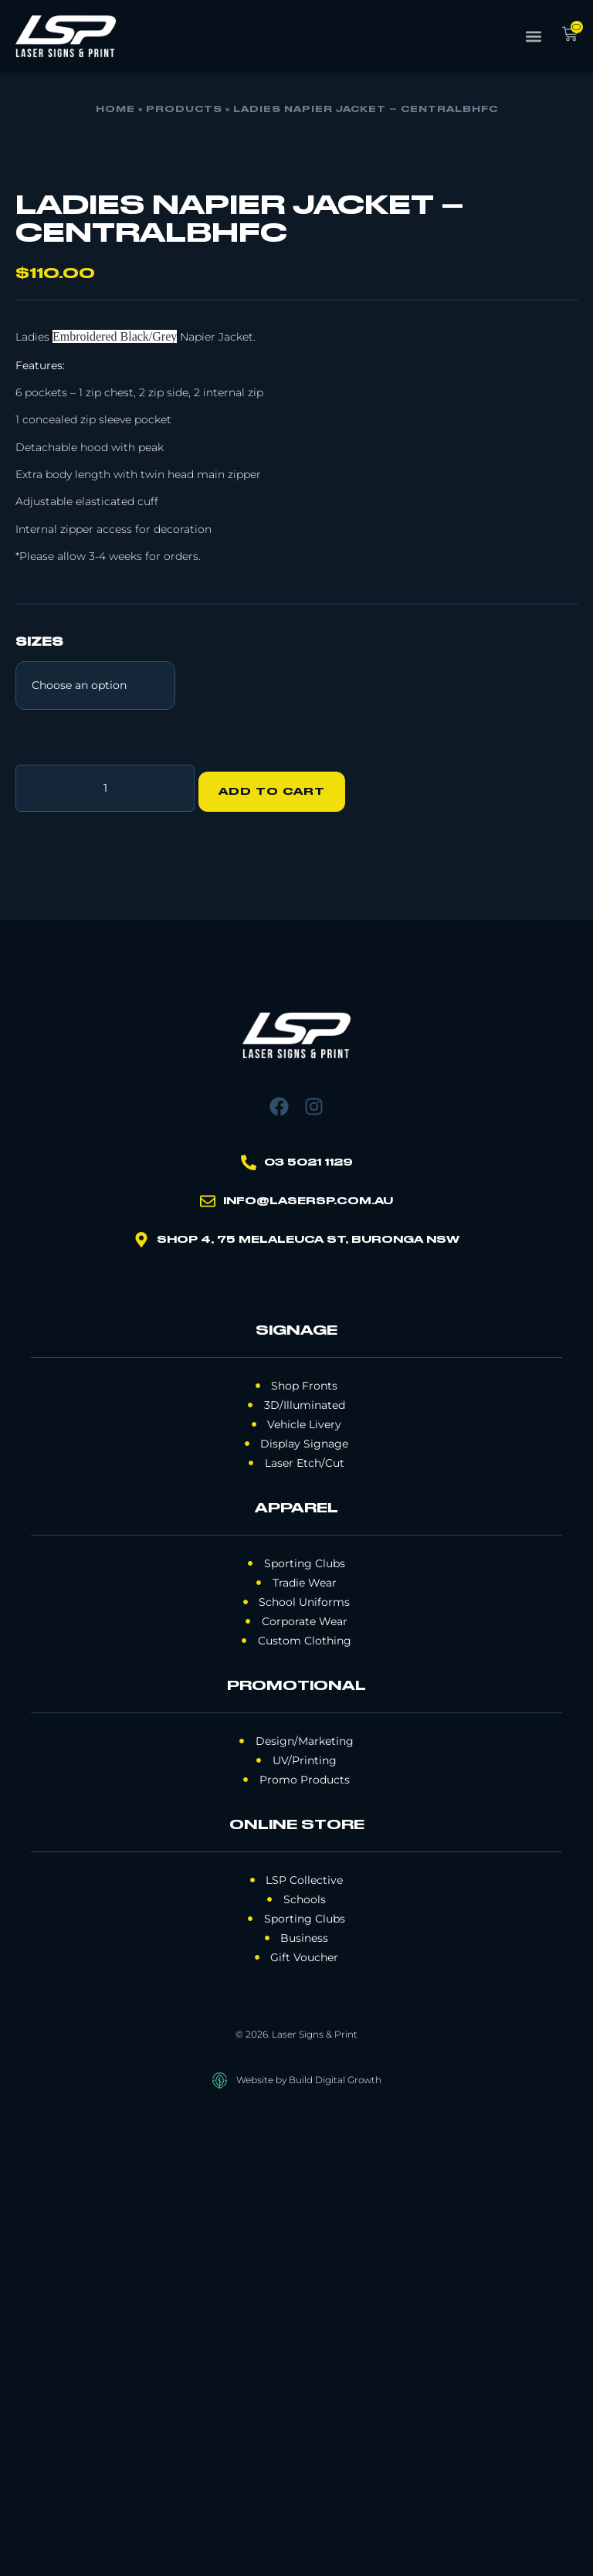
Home (115, 110)
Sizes (39, 1106)
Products (184, 110)
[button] (534, 36)
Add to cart (278, 1248)
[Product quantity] (105, 1248)
